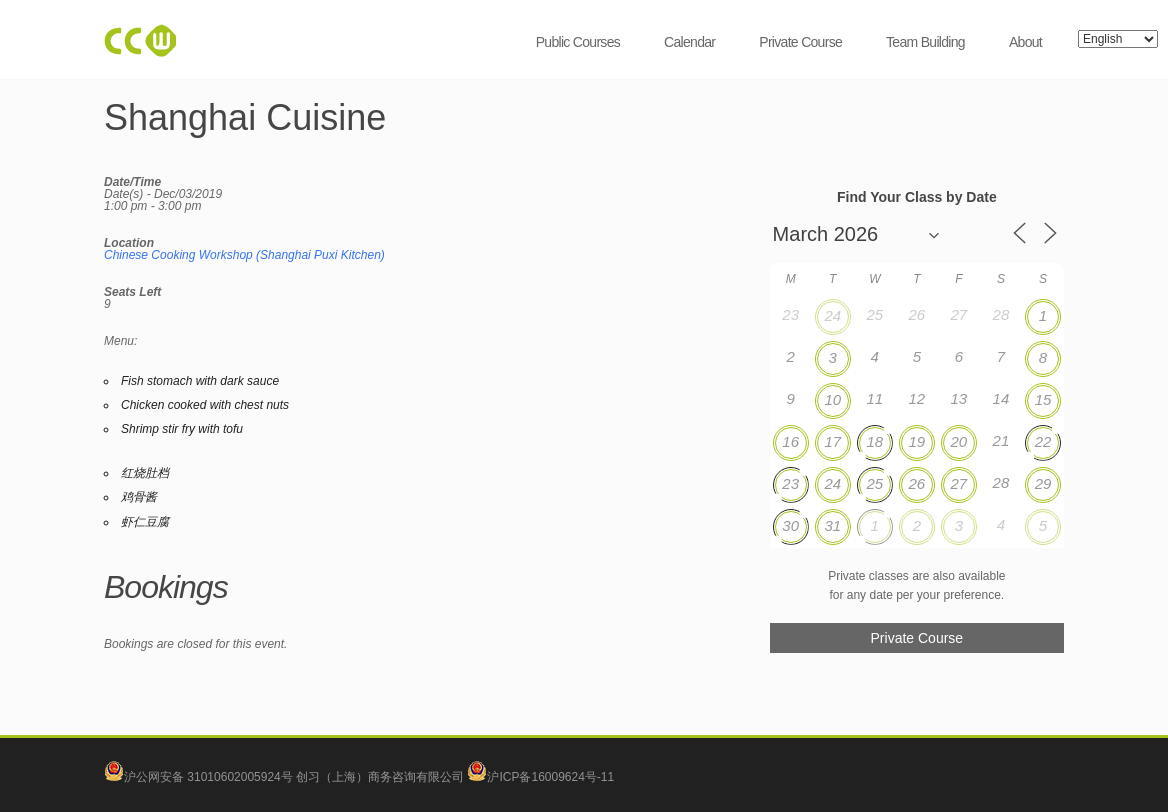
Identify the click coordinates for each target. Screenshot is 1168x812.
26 (916, 483)
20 (959, 441)
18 (874, 441)
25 (874, 483)
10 (832, 399)
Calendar (689, 42)
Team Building (925, 42)
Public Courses (578, 42)
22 (1043, 441)
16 (790, 441)
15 (1043, 399)
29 (1043, 483)
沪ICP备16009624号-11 (540, 777)
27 (959, 483)
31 (832, 525)
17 (832, 441)
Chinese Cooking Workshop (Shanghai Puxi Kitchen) (244, 255)
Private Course (800, 42)
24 (832, 315)
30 (790, 525)
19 (916, 441)
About (1025, 42)
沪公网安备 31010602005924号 (208, 777)
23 (790, 483)
